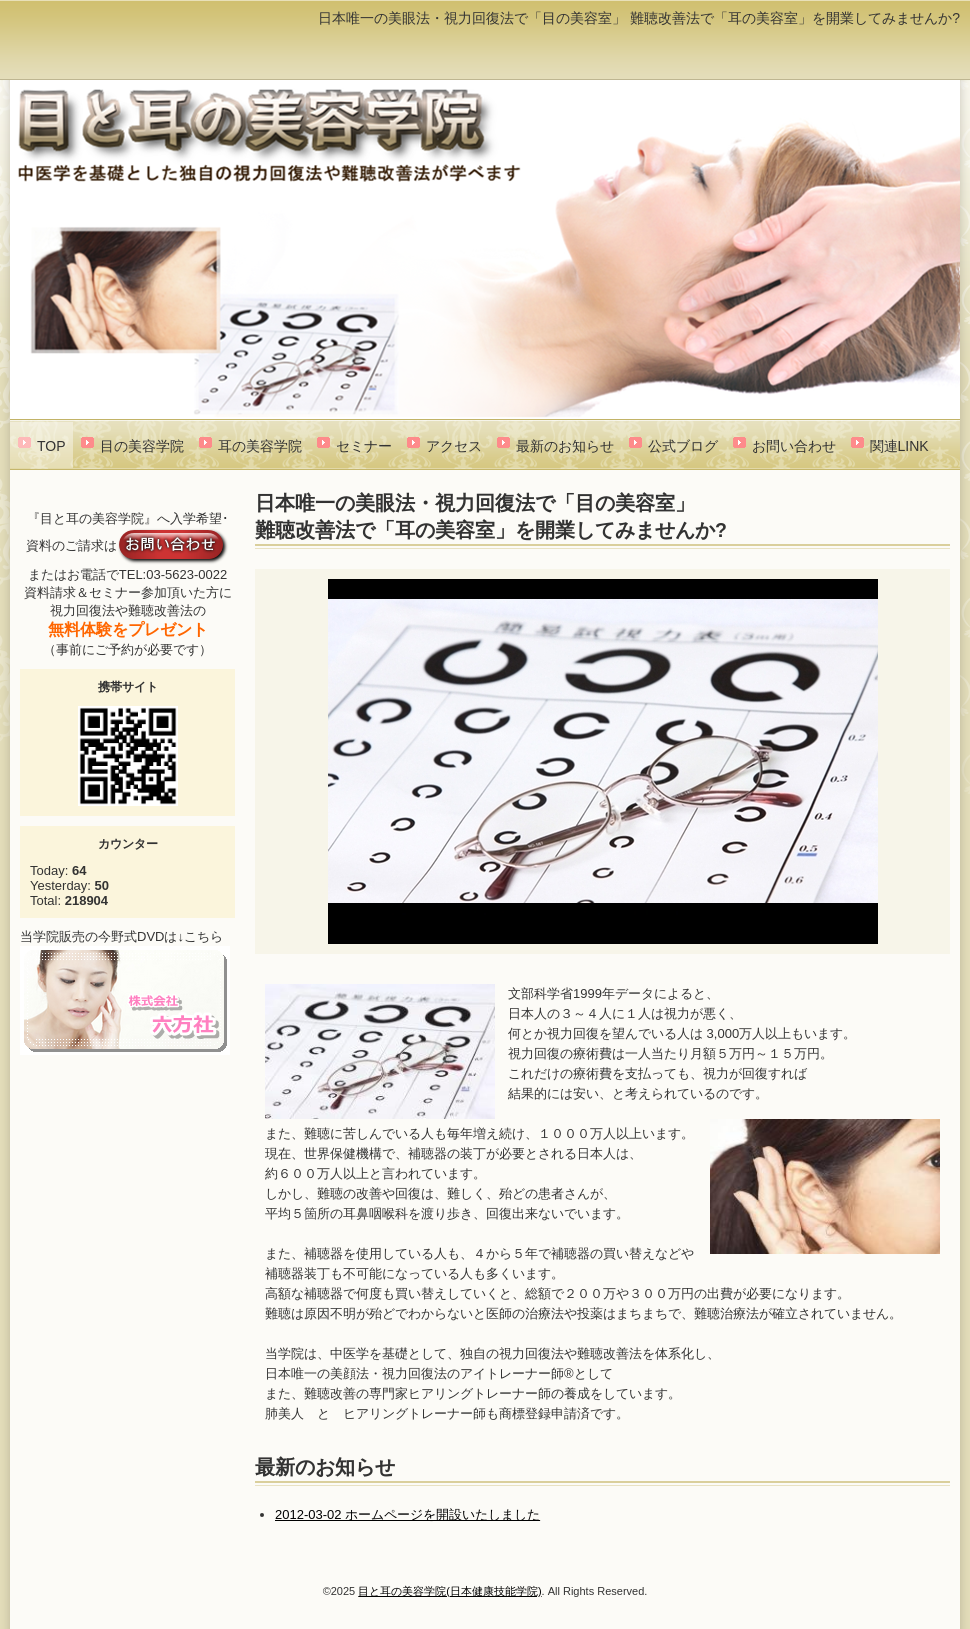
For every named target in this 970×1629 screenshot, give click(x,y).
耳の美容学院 (260, 446)
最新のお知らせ (565, 446)
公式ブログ (683, 446)
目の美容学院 (142, 446)
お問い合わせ (794, 446)
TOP (51, 446)
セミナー (364, 446)
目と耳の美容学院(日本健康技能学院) (449, 1591)
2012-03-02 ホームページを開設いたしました (407, 1514)
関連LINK (899, 446)
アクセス (454, 446)
